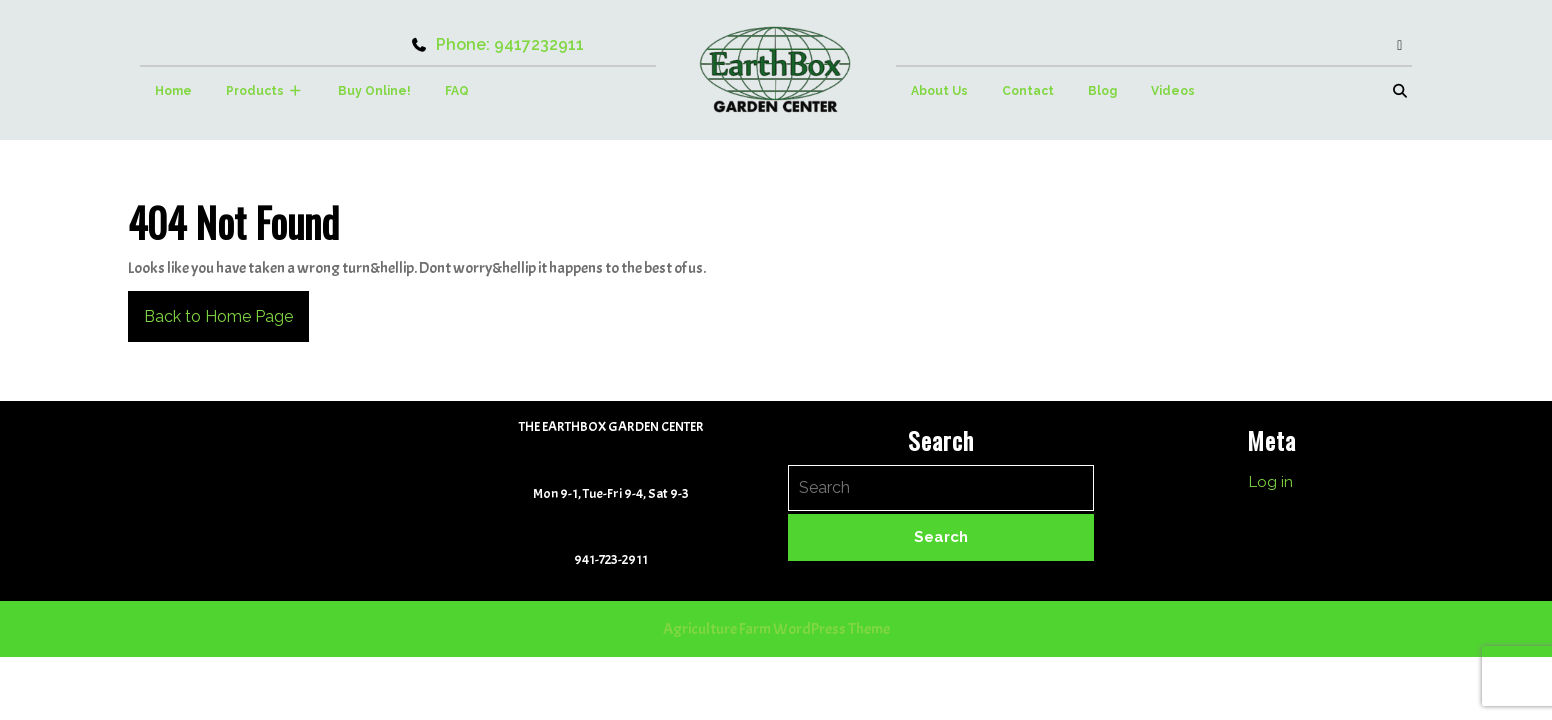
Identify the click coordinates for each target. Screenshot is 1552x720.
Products (255, 91)
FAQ (457, 91)
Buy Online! (374, 91)
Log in (1271, 482)
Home (173, 91)
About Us (939, 91)
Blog (1102, 91)
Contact (1028, 91)
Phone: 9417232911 (497, 44)
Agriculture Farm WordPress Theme (776, 629)
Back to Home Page (210, 308)
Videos (1173, 91)
